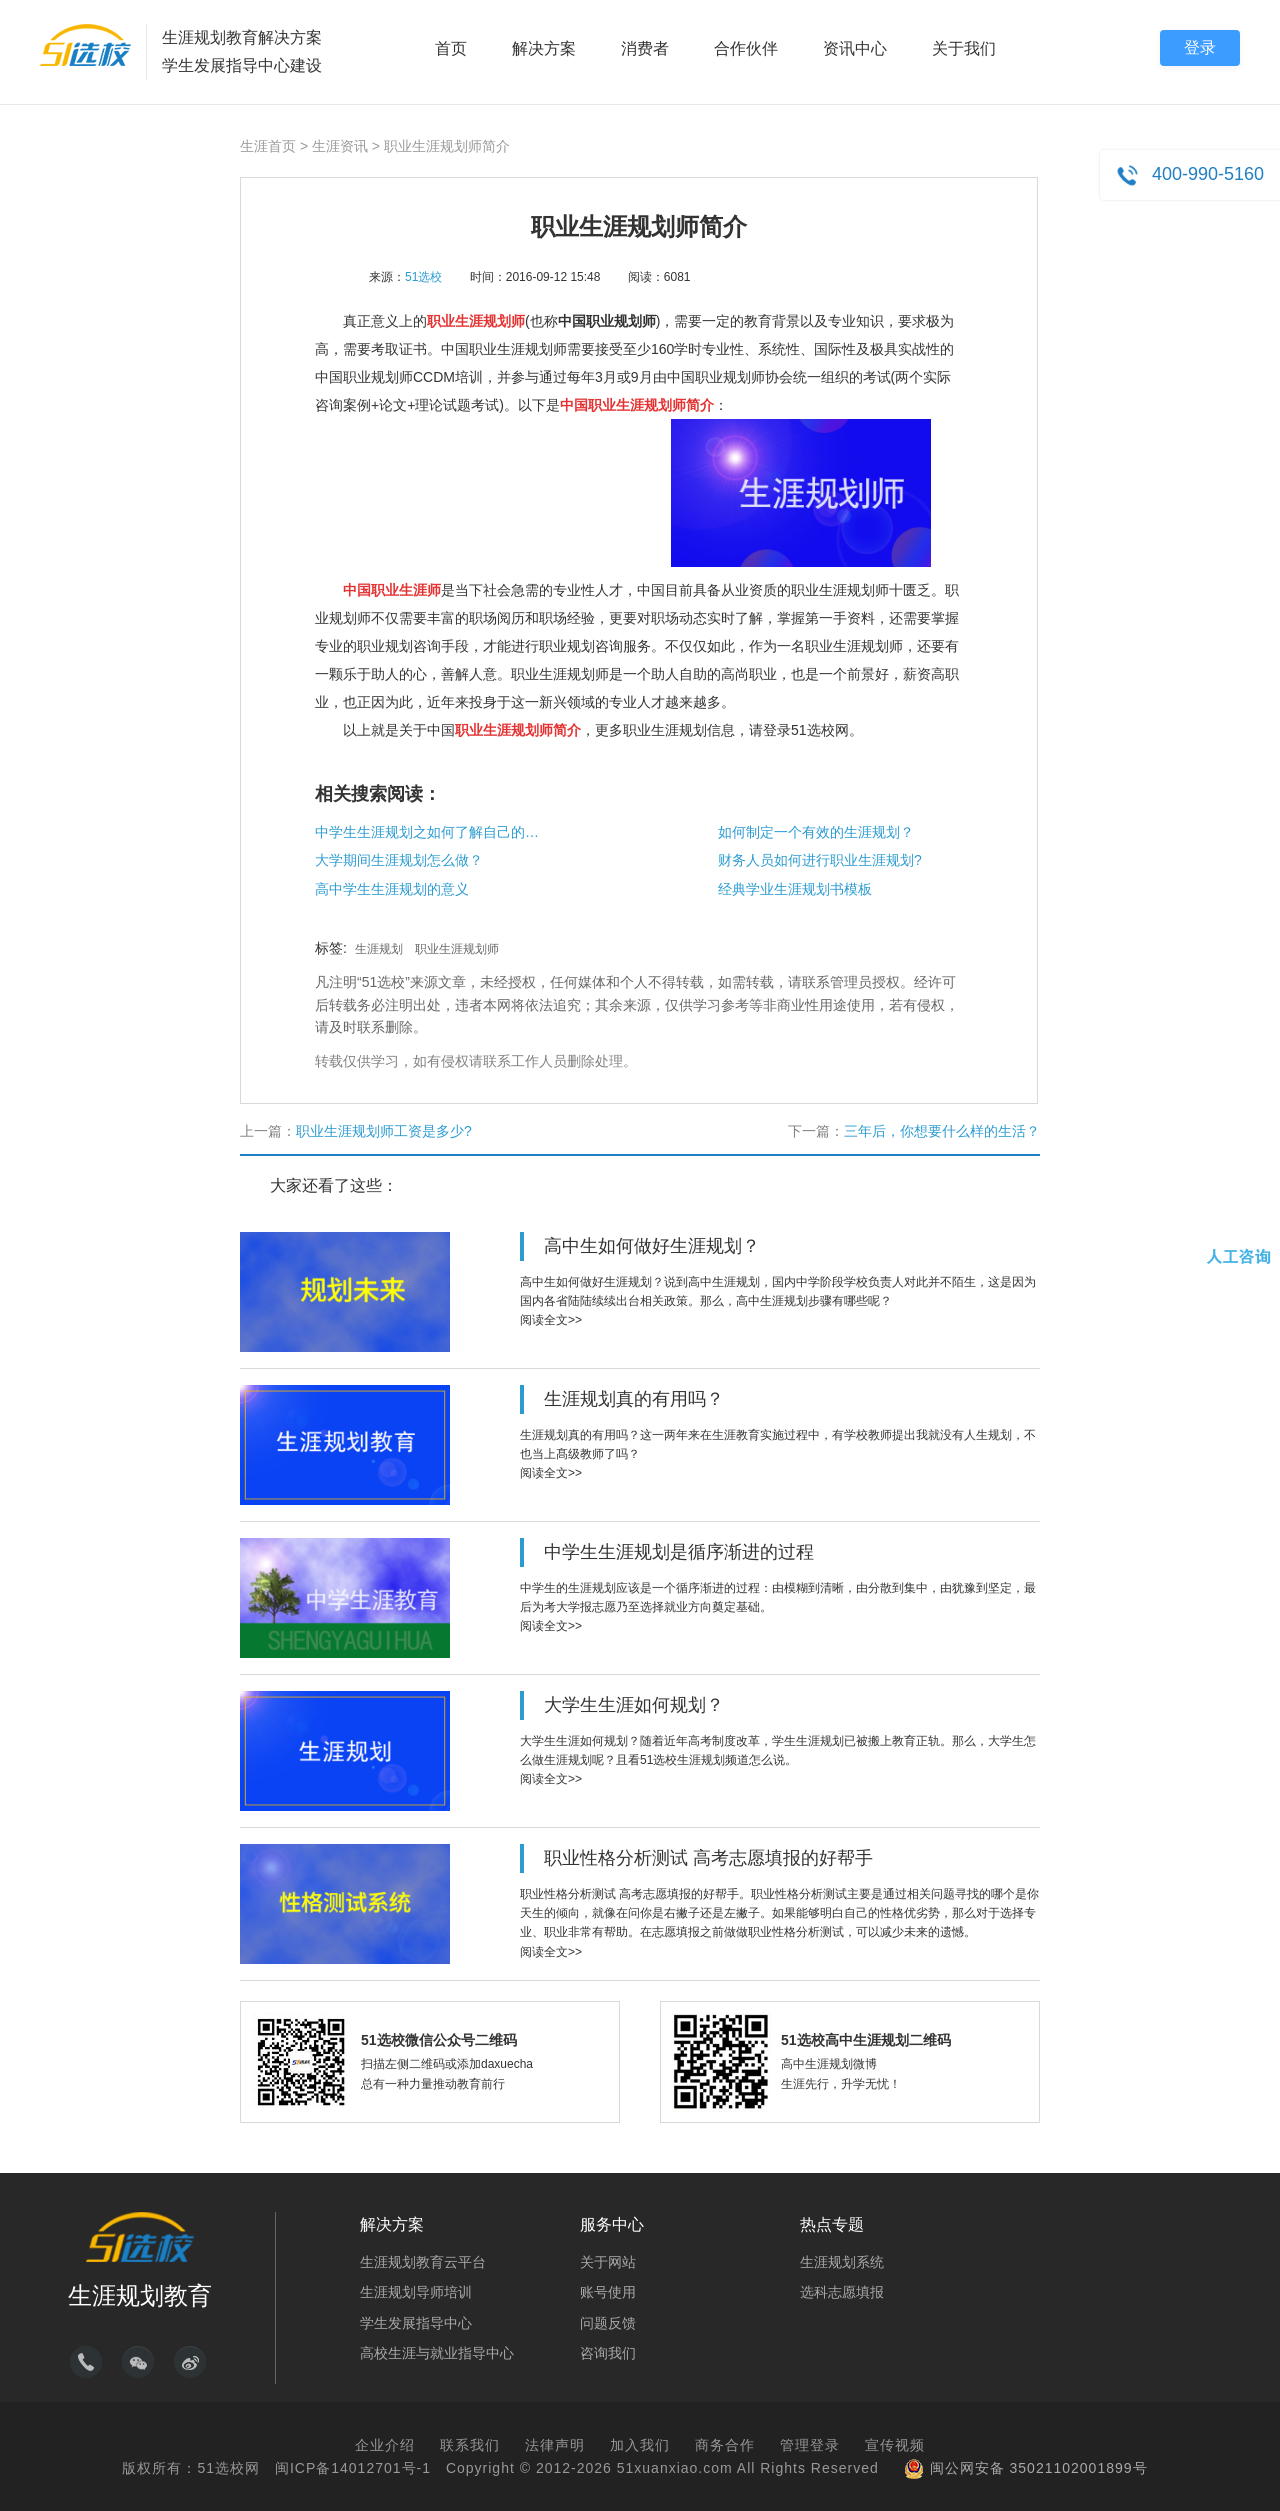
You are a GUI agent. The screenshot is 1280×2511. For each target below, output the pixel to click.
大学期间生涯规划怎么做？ (399, 860)
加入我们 (640, 2445)
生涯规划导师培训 (416, 2292)
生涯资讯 (340, 146)
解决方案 (544, 48)
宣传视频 (895, 2445)
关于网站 (608, 2262)
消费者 (645, 48)
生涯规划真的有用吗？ (634, 1399)
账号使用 (608, 2292)
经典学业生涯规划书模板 (795, 889)
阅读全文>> (551, 1320)
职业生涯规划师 (457, 949)
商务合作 (725, 2445)
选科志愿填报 (842, 2292)
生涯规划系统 (842, 2262)
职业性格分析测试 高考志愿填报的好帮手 (708, 1858)
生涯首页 (268, 146)
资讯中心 (855, 48)
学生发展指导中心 (416, 2323)
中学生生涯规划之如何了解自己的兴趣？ (430, 832)
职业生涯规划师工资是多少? (384, 1131)
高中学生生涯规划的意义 (392, 889)
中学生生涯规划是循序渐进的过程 (679, 1552)
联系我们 (470, 2445)
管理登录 (810, 2445)
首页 (451, 48)
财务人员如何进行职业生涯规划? (820, 860)
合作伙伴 (746, 48)
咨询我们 (608, 2353)
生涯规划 (379, 949)
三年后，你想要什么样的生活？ (942, 1131)
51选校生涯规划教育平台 (85, 45)
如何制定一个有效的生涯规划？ (816, 832)
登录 (1200, 47)
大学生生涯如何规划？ (634, 1705)
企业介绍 (385, 2445)
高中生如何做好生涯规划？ (652, 1246)
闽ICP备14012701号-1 (353, 2468)
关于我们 (964, 48)
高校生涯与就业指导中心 (437, 2353)
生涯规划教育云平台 (423, 2262)
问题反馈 (608, 2323)
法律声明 (555, 2445)
